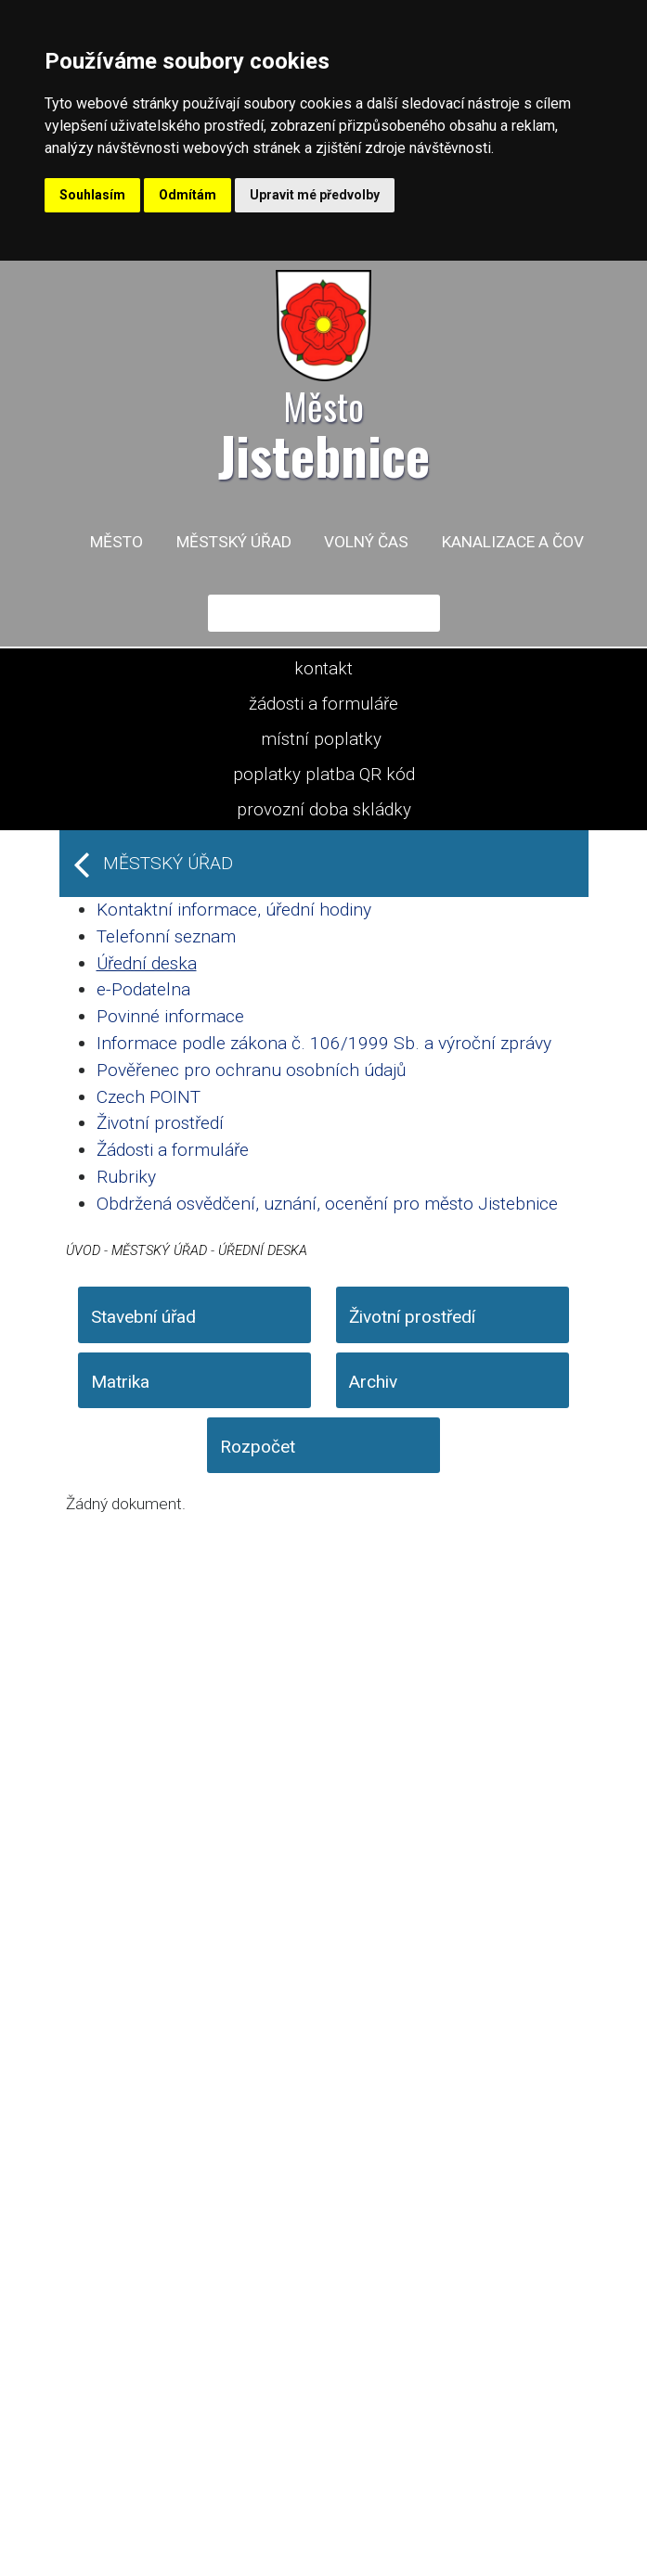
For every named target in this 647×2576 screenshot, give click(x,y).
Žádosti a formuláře (173, 1149)
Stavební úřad (143, 1316)
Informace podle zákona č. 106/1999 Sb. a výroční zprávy (324, 1043)
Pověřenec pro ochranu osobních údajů (252, 1070)
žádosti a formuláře (323, 704)
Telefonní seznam (166, 936)
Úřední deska (147, 963)
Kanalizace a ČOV (513, 541)
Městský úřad (233, 541)
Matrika (120, 1381)
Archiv (373, 1381)
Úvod (83, 1250)
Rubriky (126, 1176)
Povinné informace (170, 1016)
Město (116, 541)
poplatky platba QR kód (324, 774)
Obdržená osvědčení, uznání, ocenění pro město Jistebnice (327, 1203)
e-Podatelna (143, 989)
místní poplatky (321, 739)
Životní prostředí (160, 1123)
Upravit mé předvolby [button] (315, 194)
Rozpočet (257, 1446)
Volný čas (366, 541)
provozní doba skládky (324, 810)
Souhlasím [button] (92, 194)
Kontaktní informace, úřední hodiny (234, 909)
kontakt (323, 669)
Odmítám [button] (187, 194)
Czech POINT (149, 1097)
